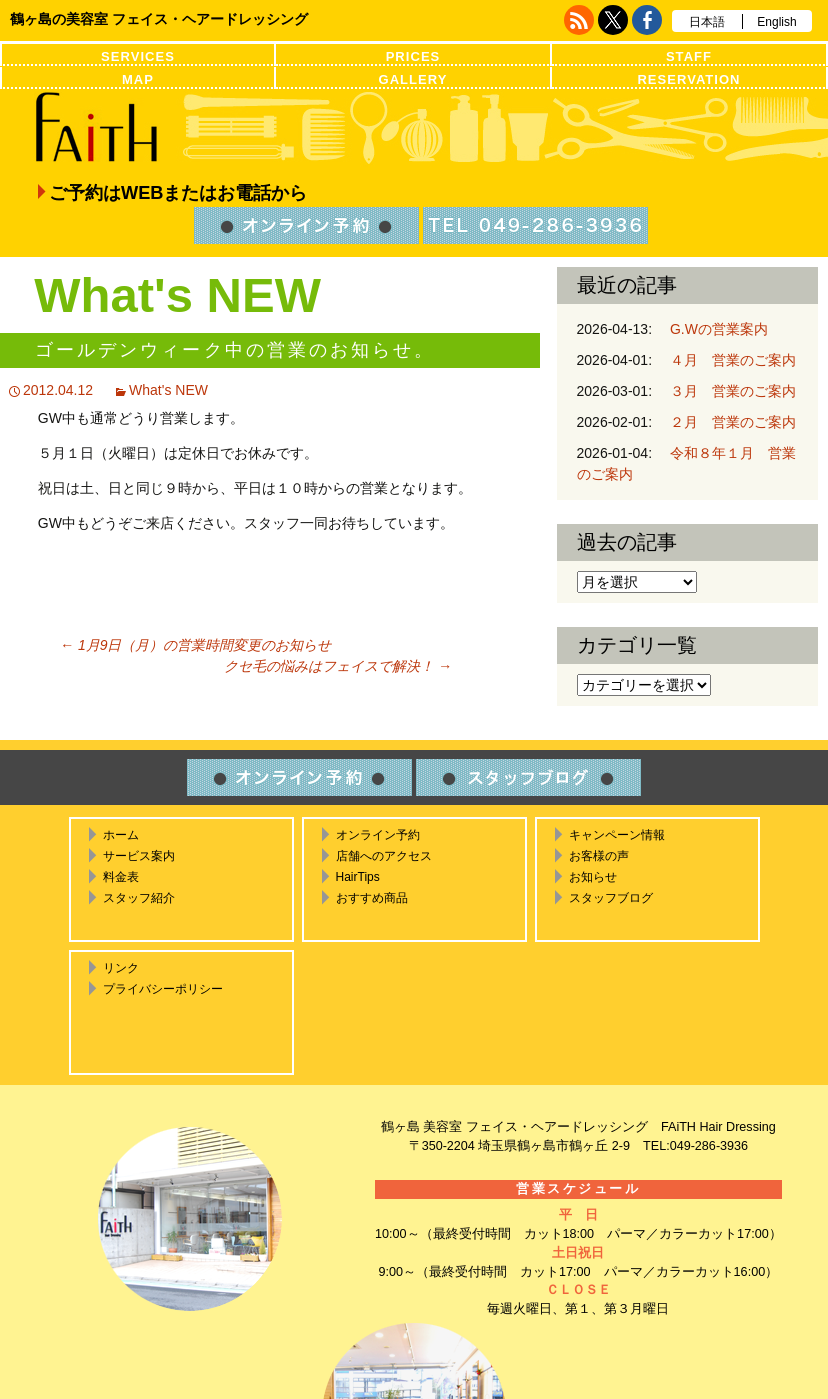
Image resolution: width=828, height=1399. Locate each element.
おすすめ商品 (372, 898)
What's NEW (168, 390)
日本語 (707, 22)
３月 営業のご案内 (726, 391)
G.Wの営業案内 (712, 329)
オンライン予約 (378, 835)
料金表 (121, 877)
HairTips (358, 877)
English (776, 22)
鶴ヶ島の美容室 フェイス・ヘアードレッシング (159, 19)
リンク (121, 968)
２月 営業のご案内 (726, 422)
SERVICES (138, 56)
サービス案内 (139, 856)
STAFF (689, 56)
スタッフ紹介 (139, 898)
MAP (138, 79)
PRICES (413, 56)
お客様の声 (599, 856)
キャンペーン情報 (617, 835)
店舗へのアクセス (384, 856)
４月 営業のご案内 (726, 360)
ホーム (121, 835)
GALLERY (413, 79)
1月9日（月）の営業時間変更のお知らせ (195, 645)
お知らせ (593, 877)
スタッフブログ (611, 898)
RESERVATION (688, 79)
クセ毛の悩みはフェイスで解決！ (338, 666)
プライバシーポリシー (163, 989)
